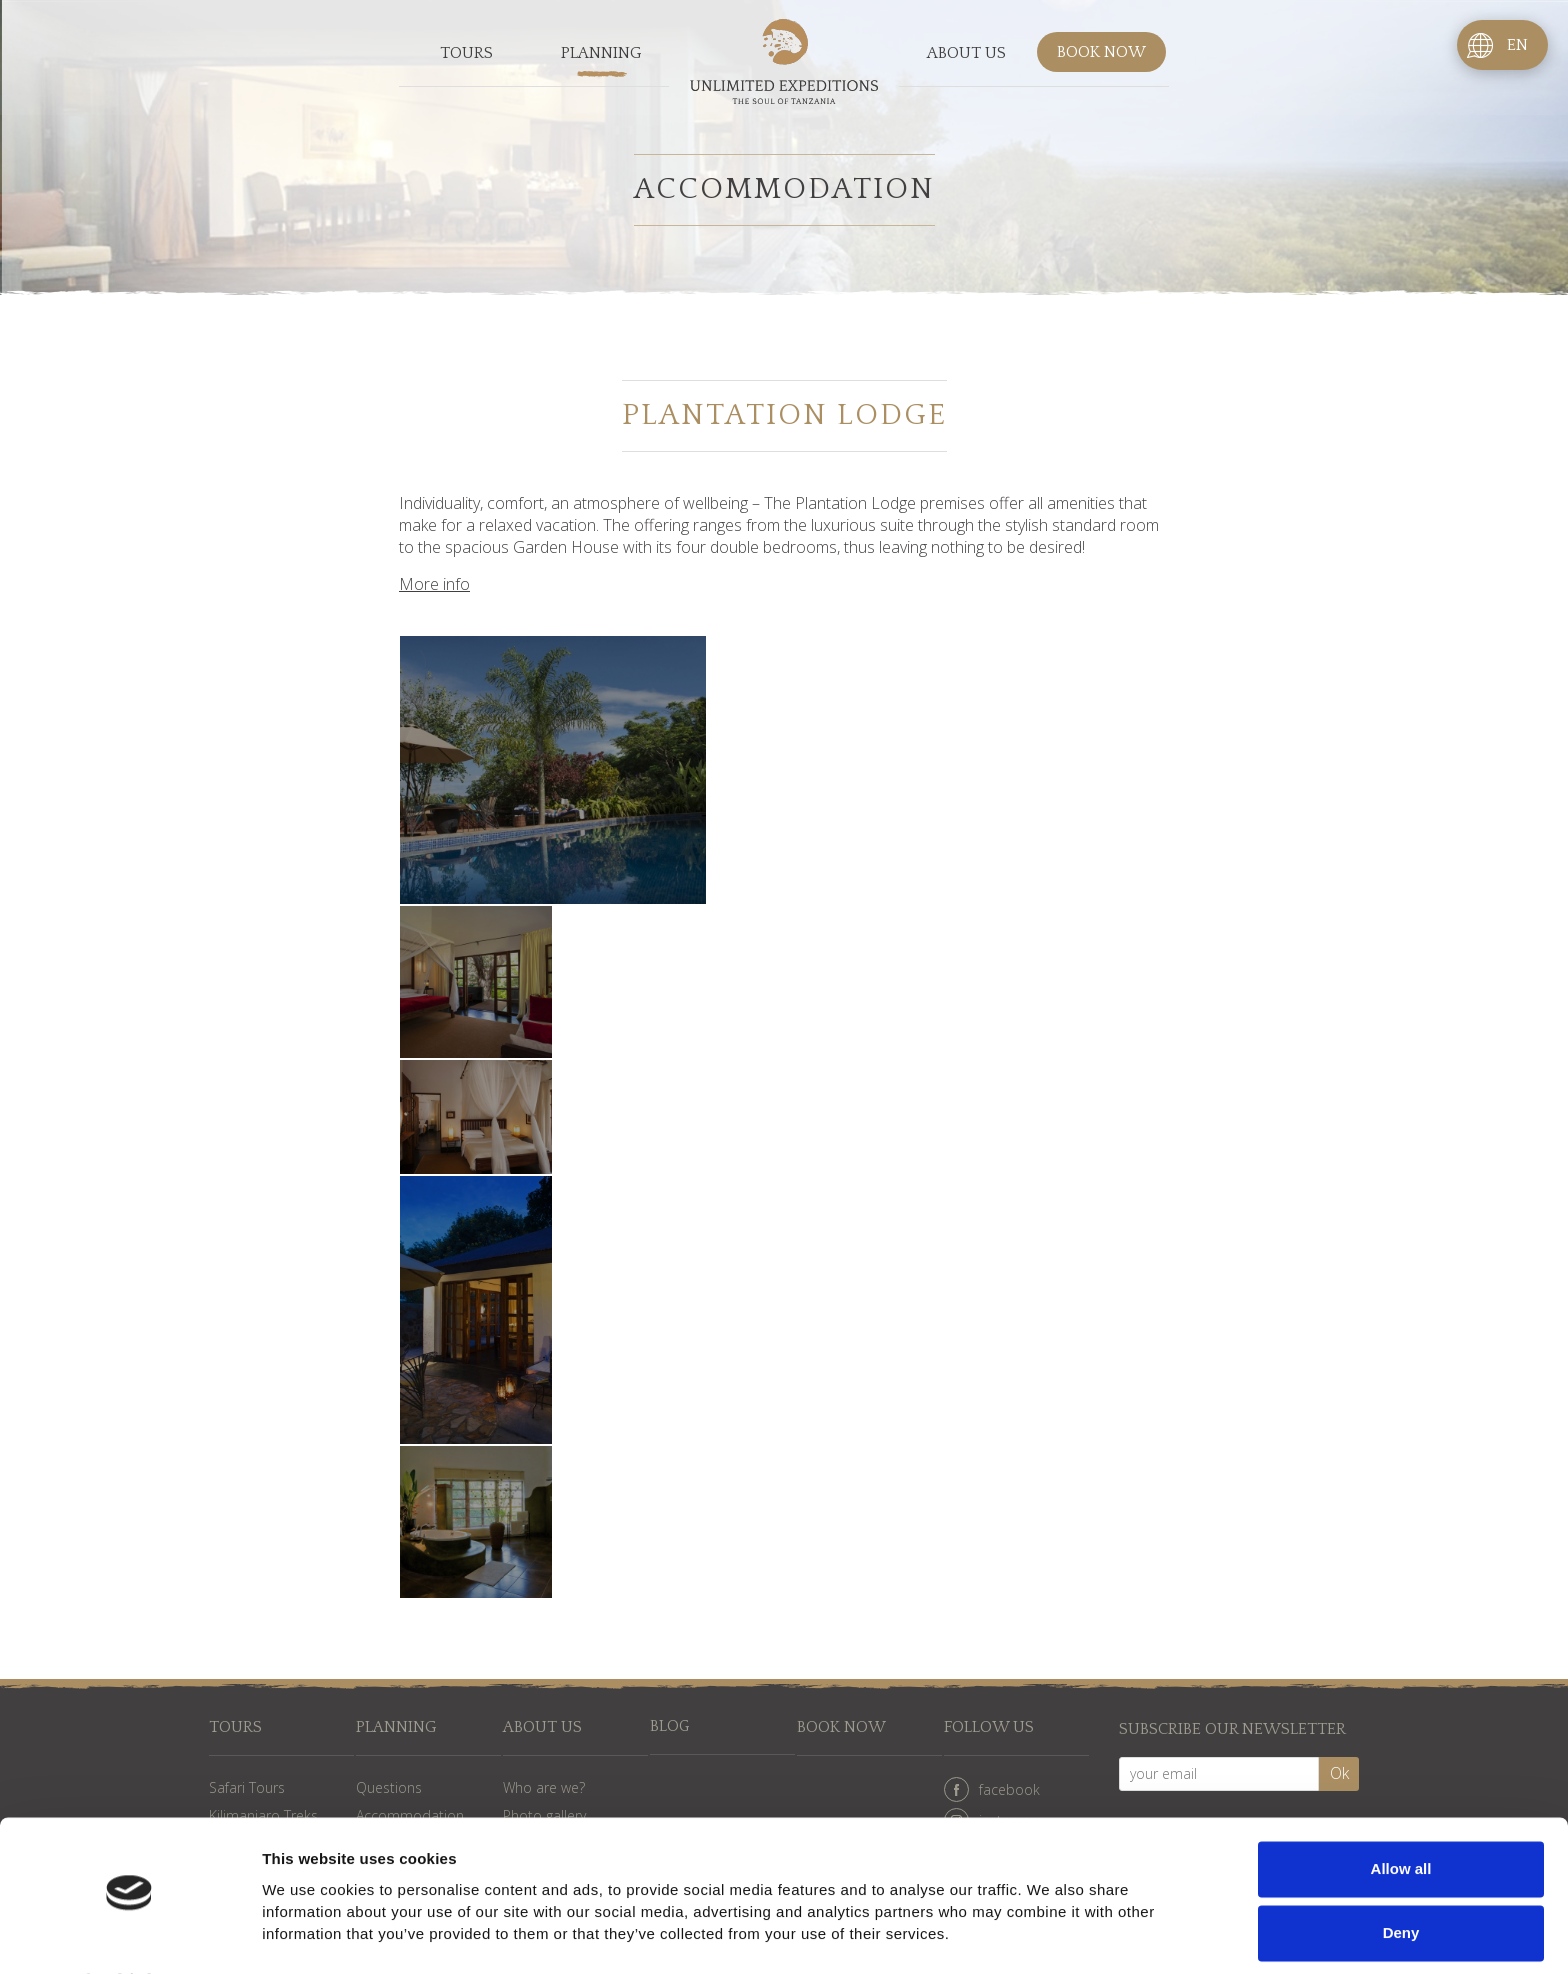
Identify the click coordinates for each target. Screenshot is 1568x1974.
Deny (1401, 1879)
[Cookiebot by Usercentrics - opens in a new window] (129, 1935)
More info (434, 584)
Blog (670, 1727)
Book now (1101, 54)
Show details (308, 1934)
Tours (466, 54)
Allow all (1401, 1816)
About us (966, 54)
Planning (601, 54)
